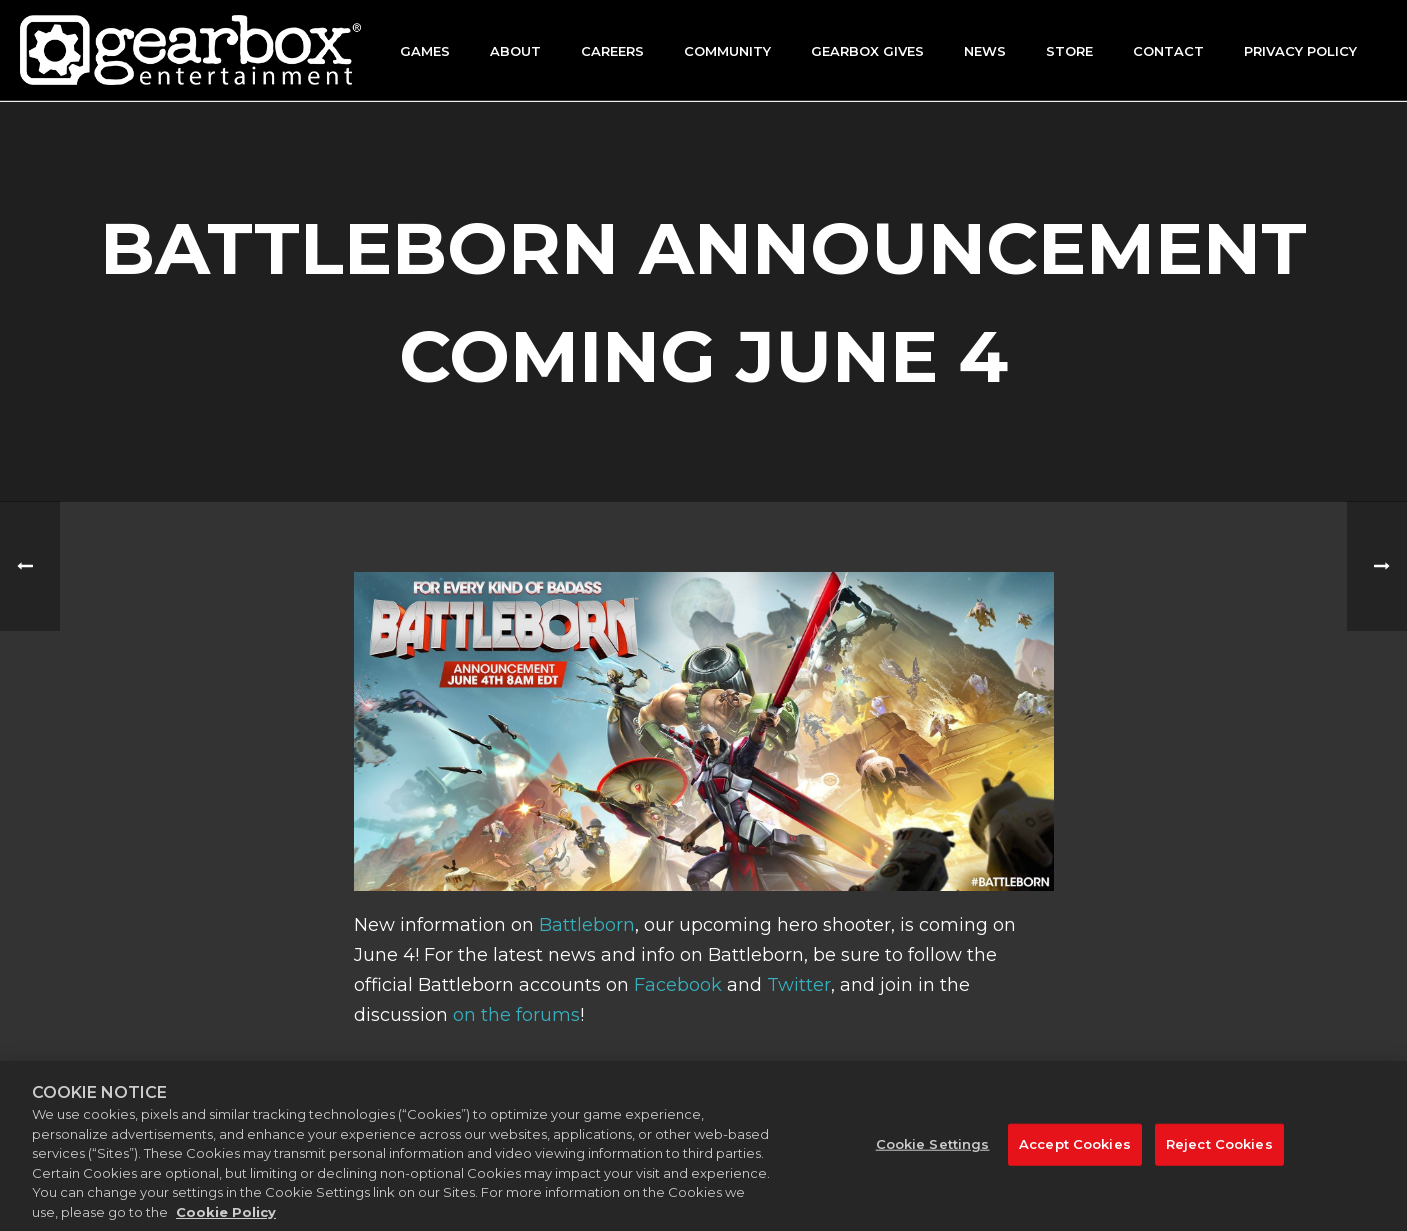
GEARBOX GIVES (867, 51)
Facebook (678, 985)
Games (425, 51)
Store (1069, 51)
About (515, 51)
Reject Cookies (1219, 1155)
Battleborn (587, 925)
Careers (612, 51)
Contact (1168, 51)
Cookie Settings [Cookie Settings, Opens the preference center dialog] (933, 1155)
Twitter (799, 985)
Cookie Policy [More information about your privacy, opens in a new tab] (226, 1222)
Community (727, 51)
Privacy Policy (1300, 51)
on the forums (516, 1015)
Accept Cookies (1075, 1155)
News (985, 51)
